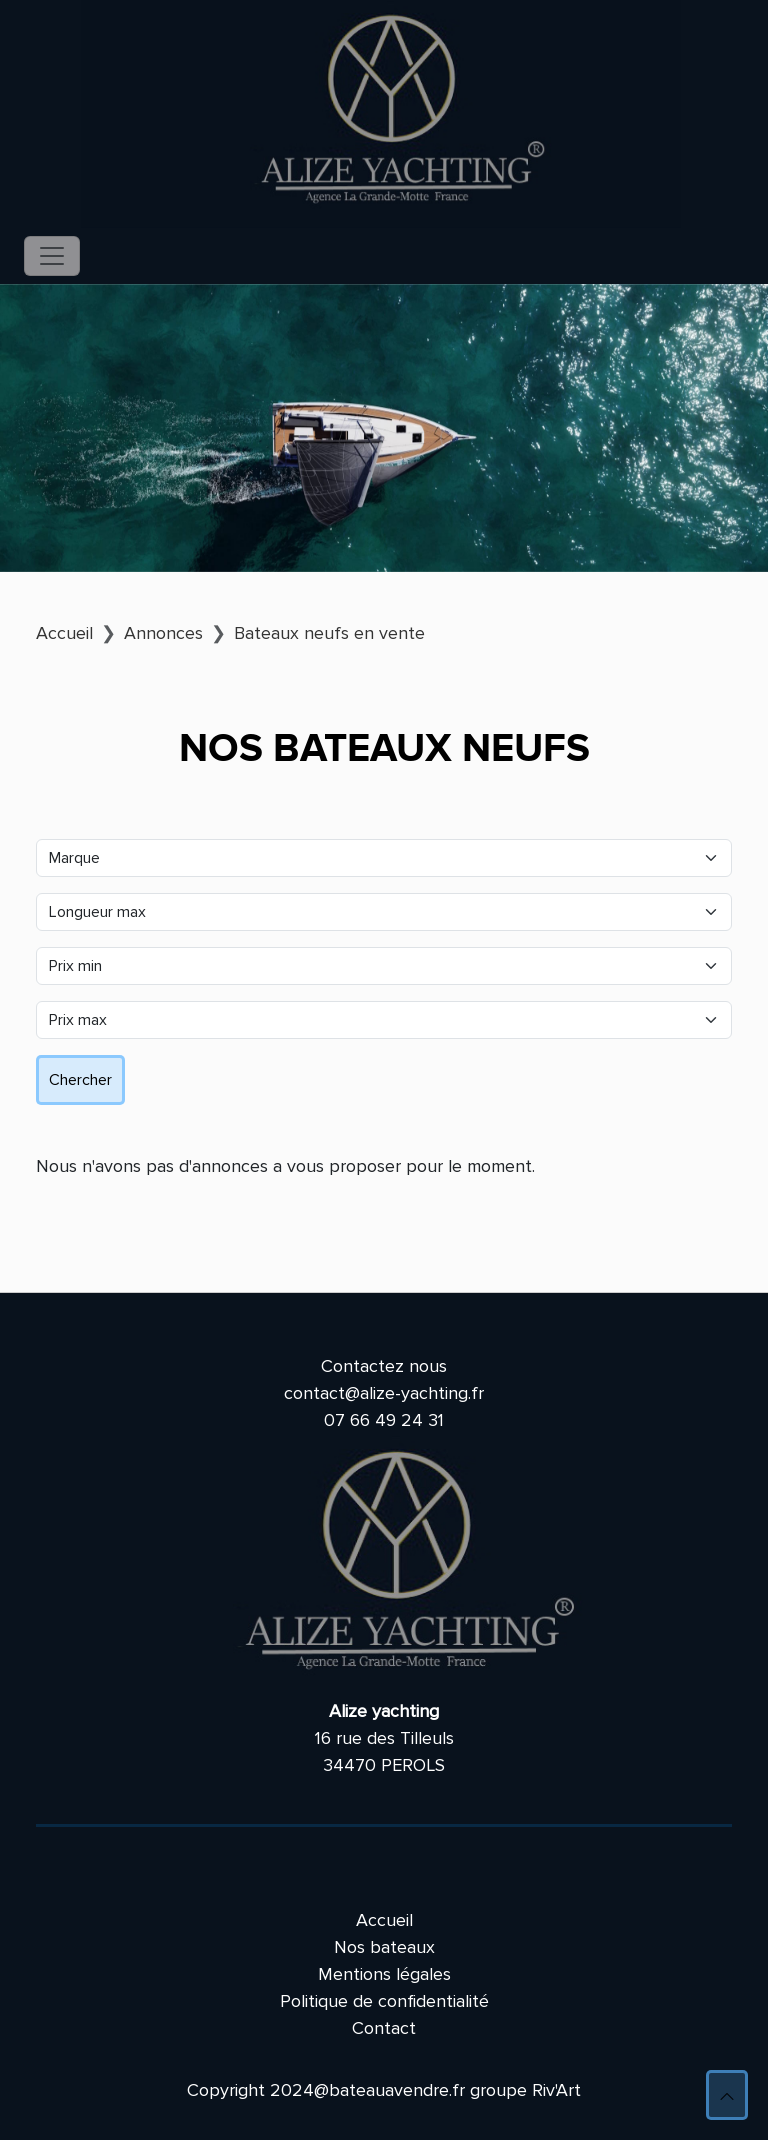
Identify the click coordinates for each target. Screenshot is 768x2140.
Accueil (384, 1920)
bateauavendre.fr (397, 2090)
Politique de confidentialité (384, 2001)
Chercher (80, 1080)
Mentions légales (384, 1974)
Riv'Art (556, 2090)
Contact (384, 2028)
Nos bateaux (384, 1947)
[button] (727, 2095)
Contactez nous (384, 1366)
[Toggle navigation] (52, 256)
